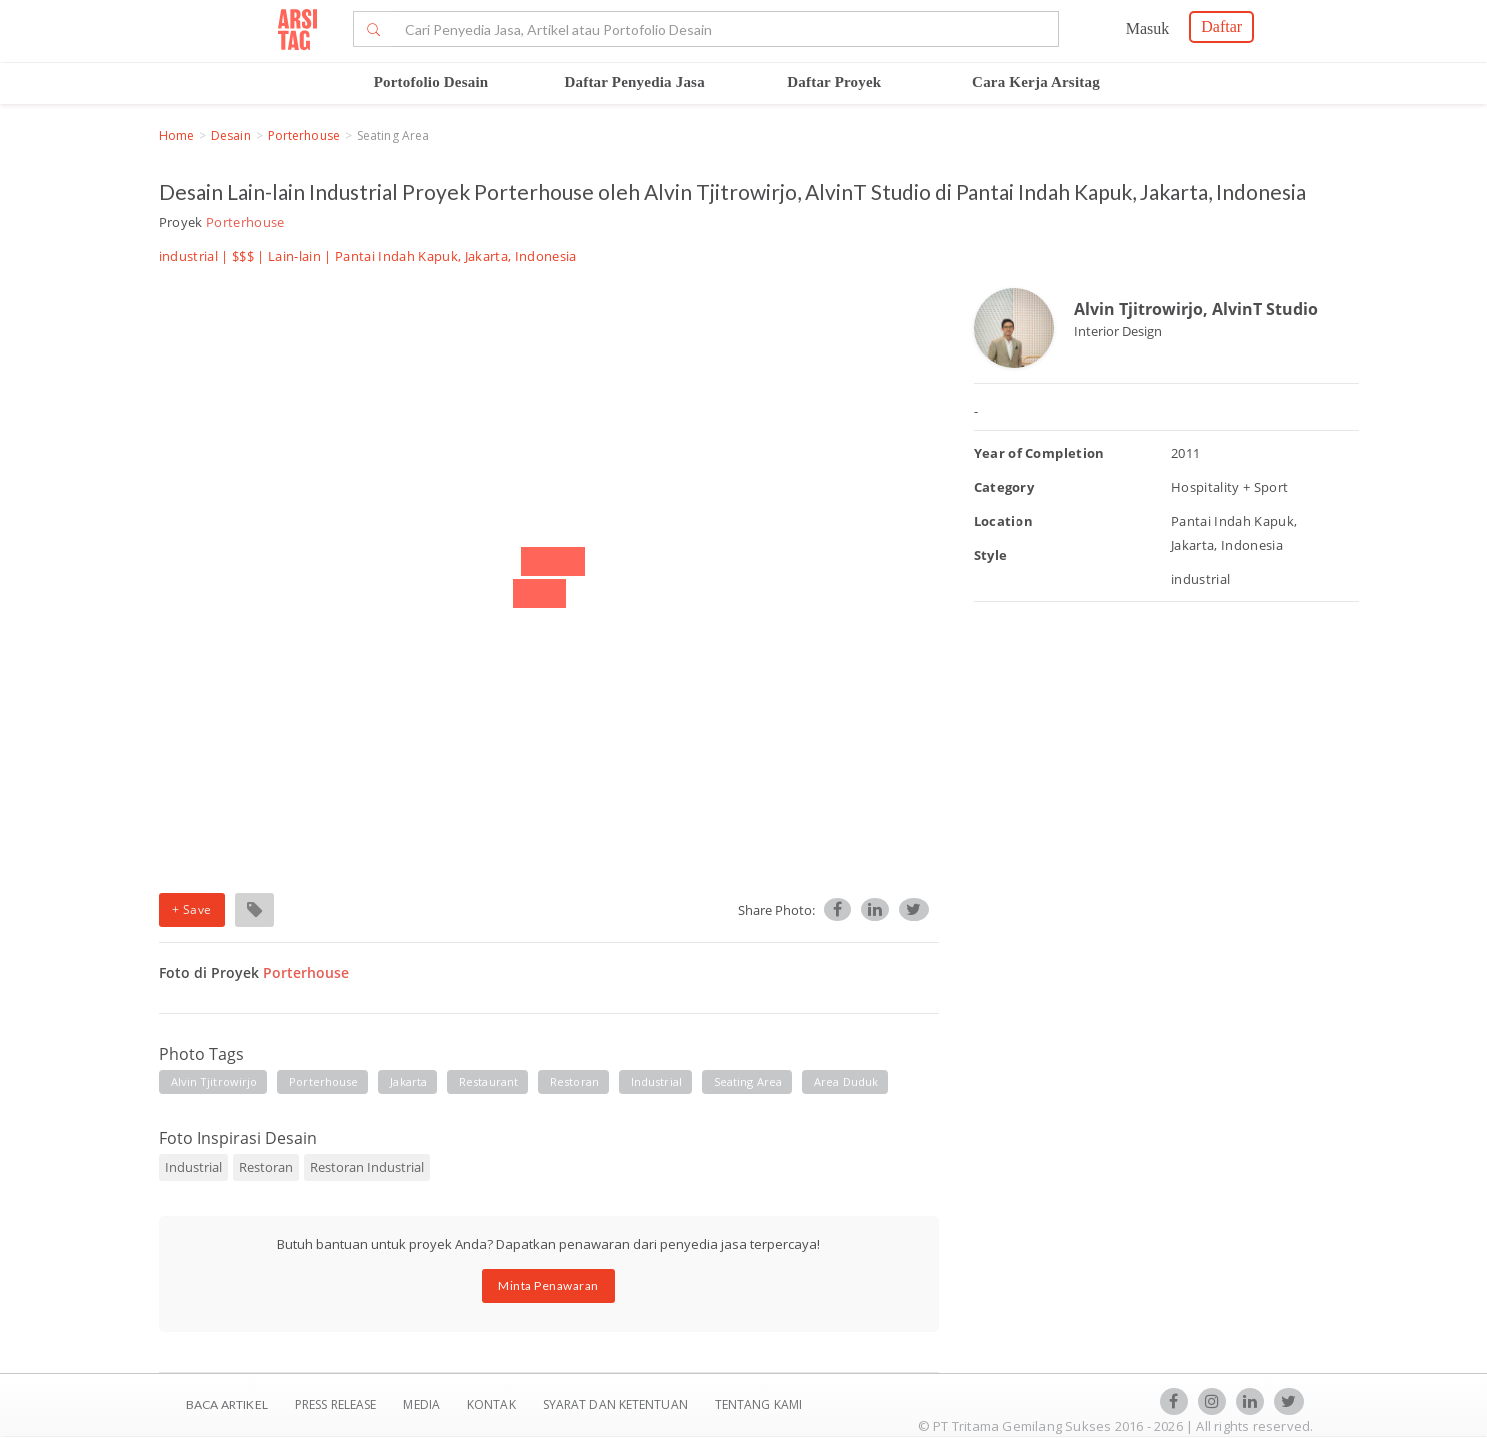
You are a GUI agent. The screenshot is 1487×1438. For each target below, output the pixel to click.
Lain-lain (294, 256)
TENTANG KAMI (758, 1404)
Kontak (493, 1404)
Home (176, 135)
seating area (748, 1081)
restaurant (488, 1081)
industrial (656, 1081)
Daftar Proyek (834, 82)
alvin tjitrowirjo (214, 1081)
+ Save (192, 909)
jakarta (408, 1081)
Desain (231, 135)
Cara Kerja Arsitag (1036, 82)
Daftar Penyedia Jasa (634, 82)
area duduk (846, 1081)
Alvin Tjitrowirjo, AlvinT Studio (1196, 309)
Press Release (336, 1404)
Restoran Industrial (367, 1167)
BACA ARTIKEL (227, 1404)
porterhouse (323, 1081)
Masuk (1148, 28)
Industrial (193, 1167)
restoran (574, 1081)
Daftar (1221, 26)
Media (423, 1404)
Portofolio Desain (431, 82)
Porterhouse (304, 135)
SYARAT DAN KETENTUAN (617, 1404)
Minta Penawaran (548, 1285)
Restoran (266, 1167)
